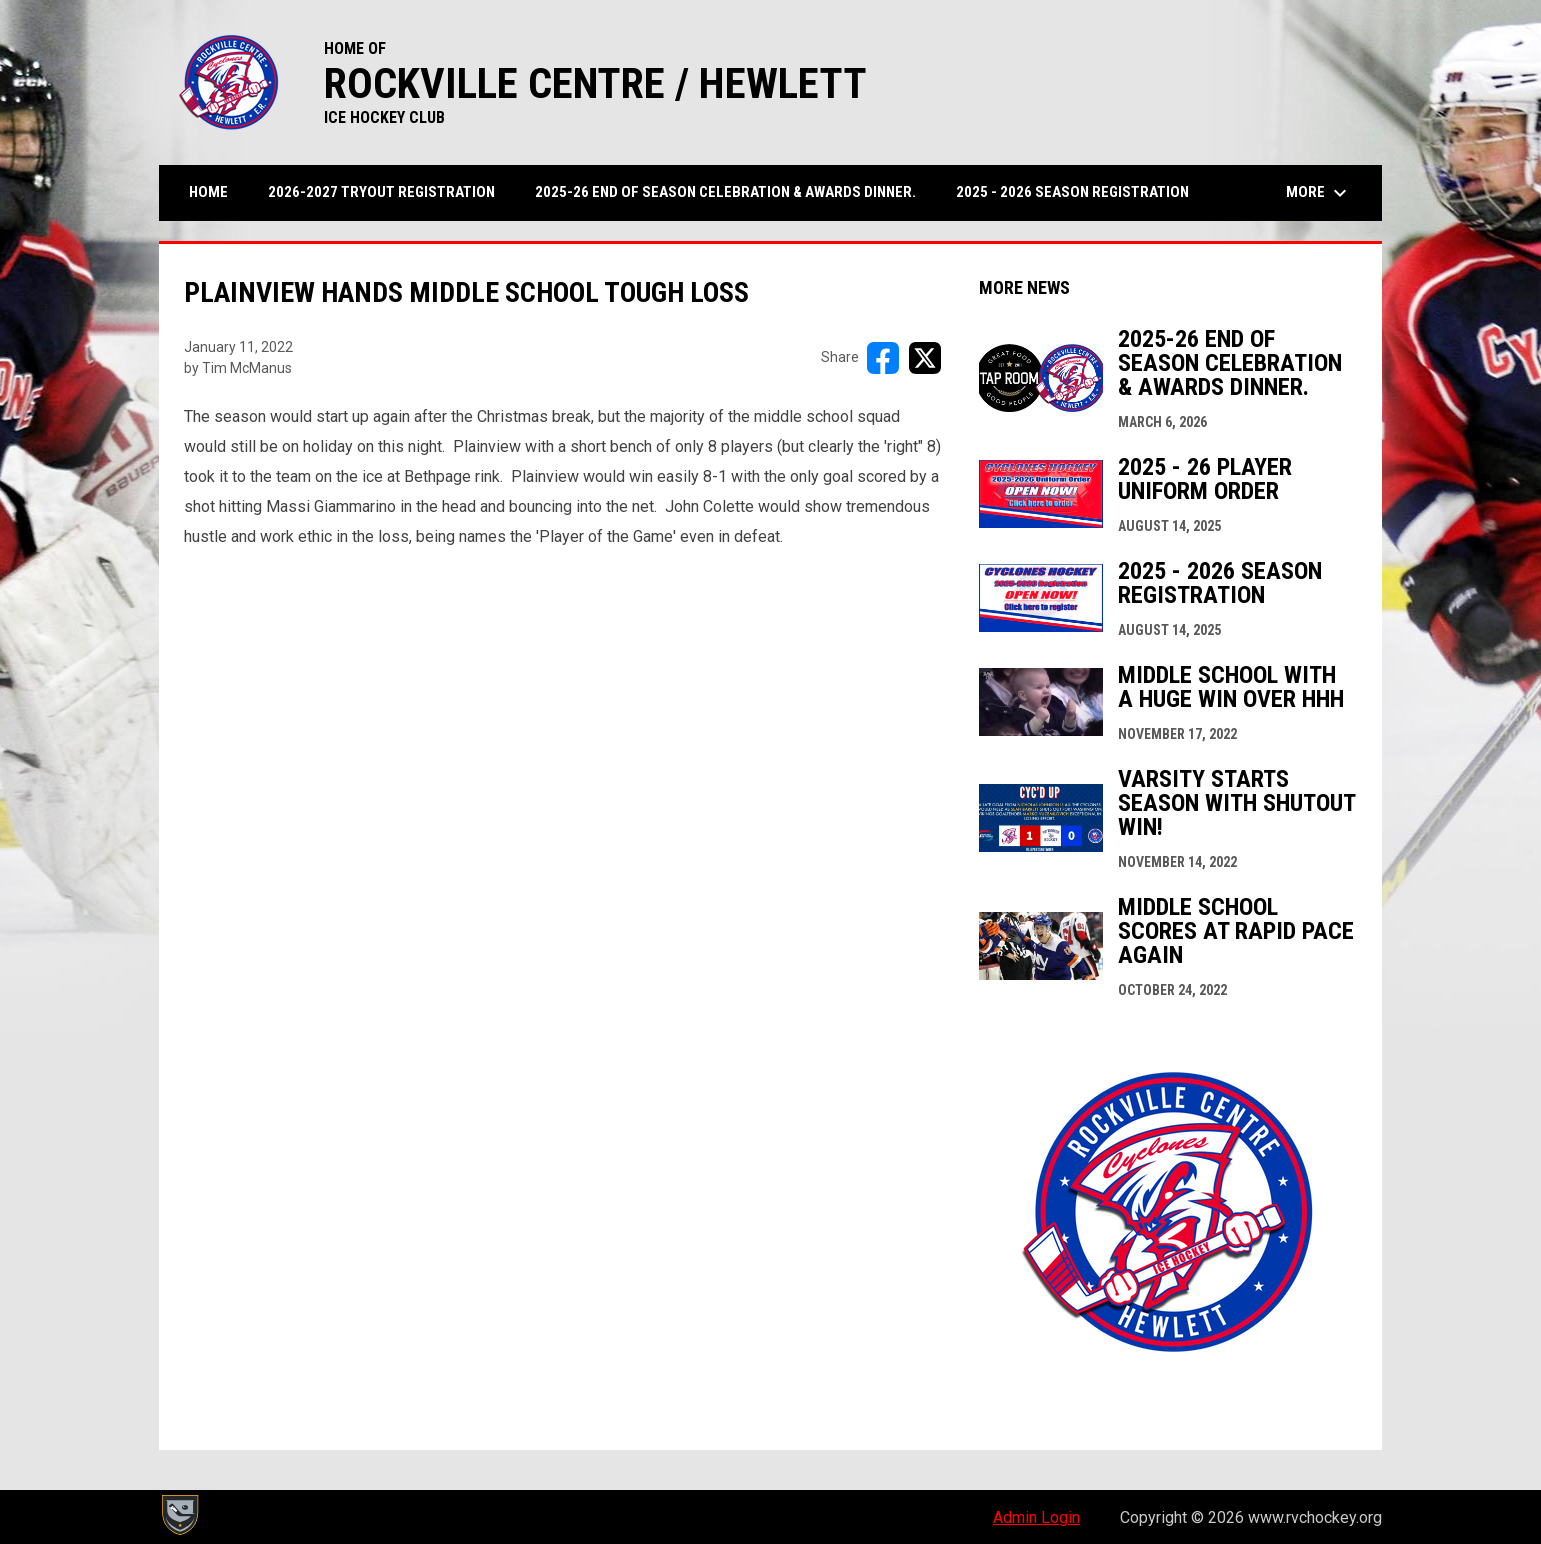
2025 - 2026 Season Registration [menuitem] (1080, 191)
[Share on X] (925, 358)
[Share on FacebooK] (883, 358)
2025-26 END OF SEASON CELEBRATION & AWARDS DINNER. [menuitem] (725, 192)
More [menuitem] (1319, 193)
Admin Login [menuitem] (1036, 1517)
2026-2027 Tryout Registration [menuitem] (381, 192)
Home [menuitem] (208, 192)
